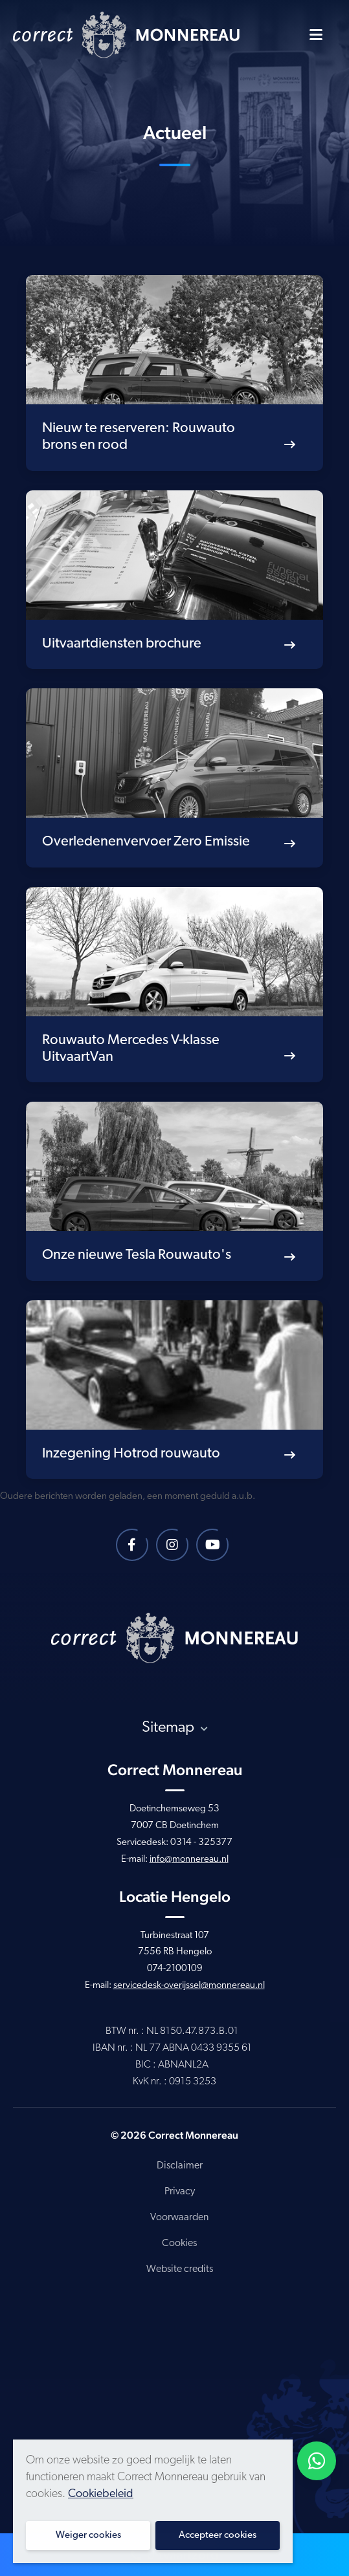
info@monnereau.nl (189, 1859)
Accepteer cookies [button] (217, 2535)
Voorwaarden (179, 2217)
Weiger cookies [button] (88, 2535)
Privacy (179, 2192)
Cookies (179, 2243)
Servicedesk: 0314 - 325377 (174, 1843)
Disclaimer (180, 2166)
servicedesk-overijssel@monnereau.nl (189, 1986)
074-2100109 (175, 1969)
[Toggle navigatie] (316, 34)
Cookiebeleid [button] (100, 2494)
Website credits (179, 2269)
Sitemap (175, 1728)
